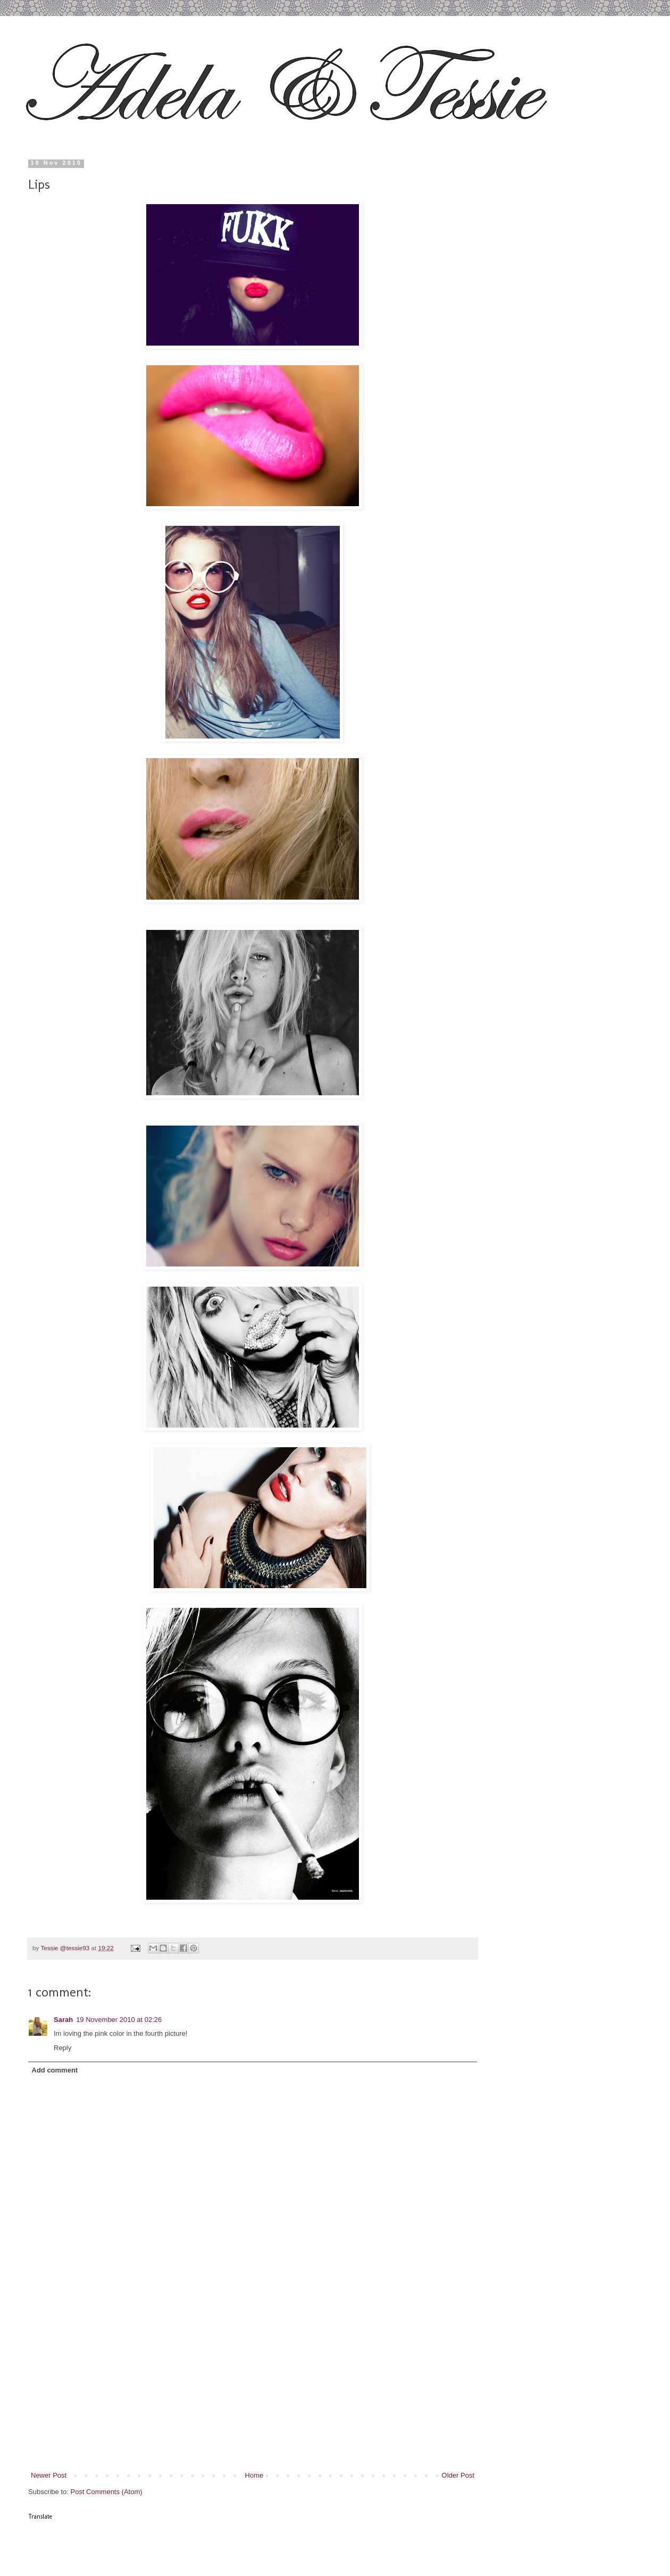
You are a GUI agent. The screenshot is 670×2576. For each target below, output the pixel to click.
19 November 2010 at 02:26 (119, 2020)
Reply (62, 2048)
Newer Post (48, 2475)
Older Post (458, 2475)
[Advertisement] (252, 2390)
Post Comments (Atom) (107, 2492)
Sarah (63, 2020)
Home (254, 2475)
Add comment (55, 2070)
